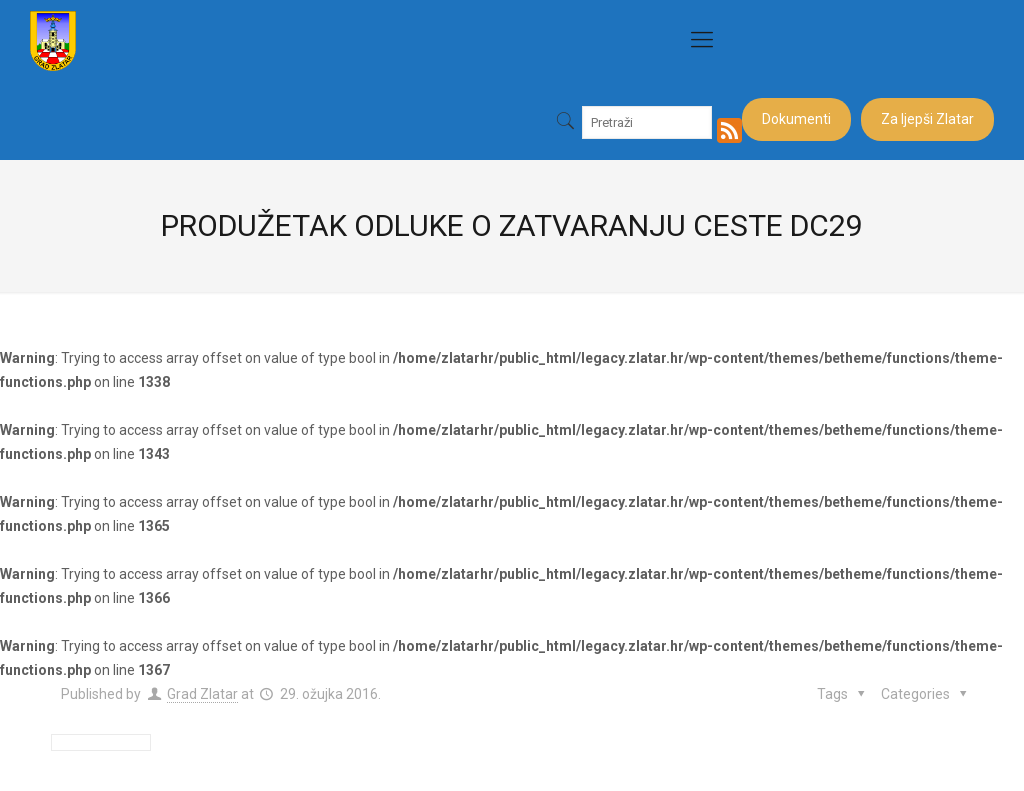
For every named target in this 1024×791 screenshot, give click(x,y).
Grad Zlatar (202, 694)
